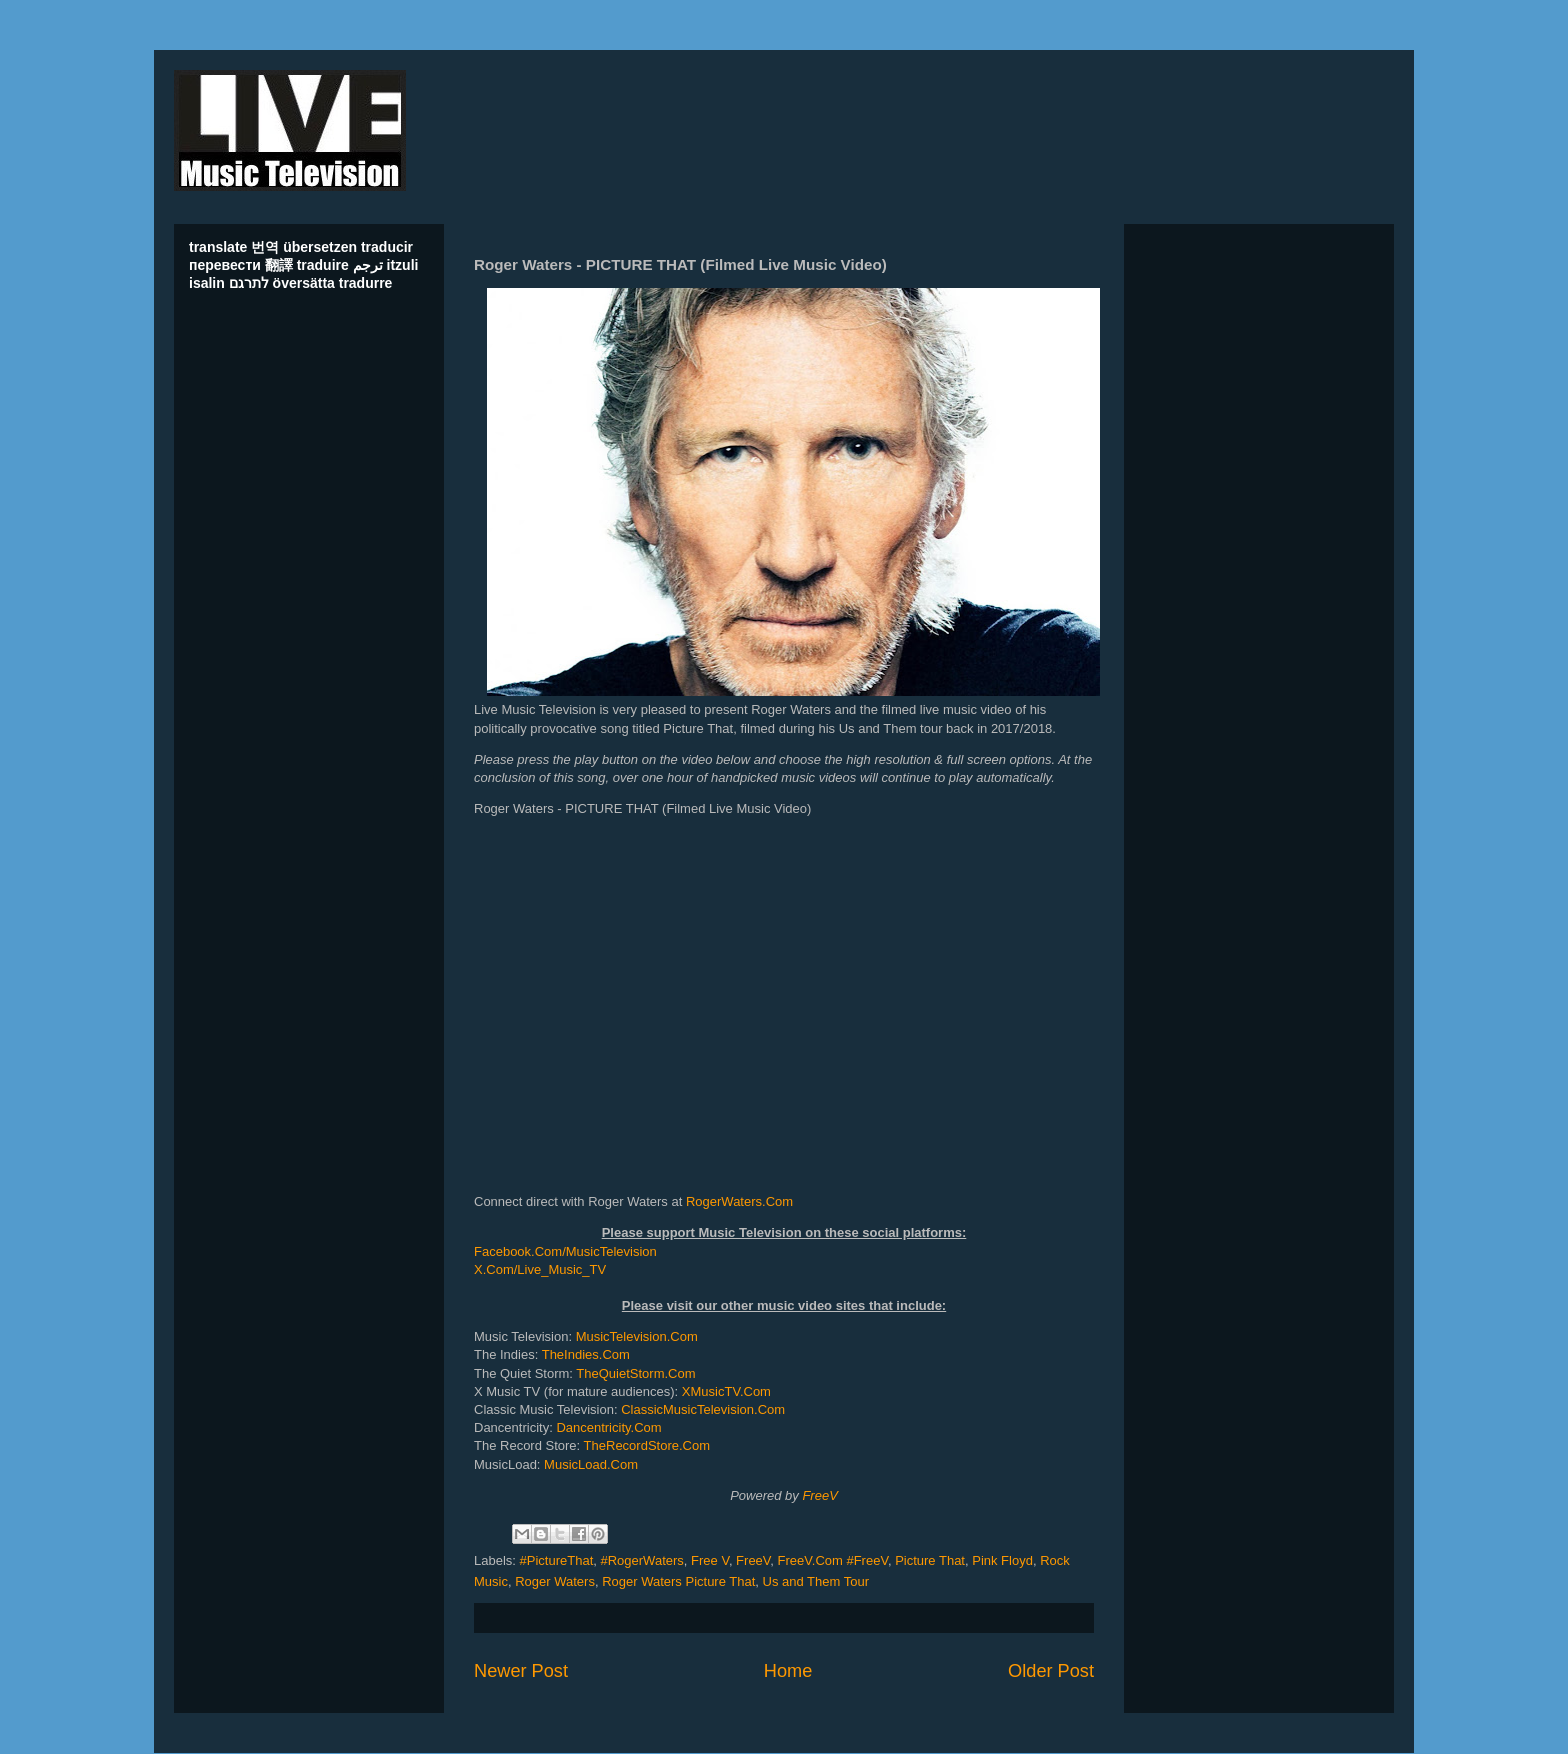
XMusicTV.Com (726, 1391)
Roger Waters (555, 1581)
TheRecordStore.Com (647, 1445)
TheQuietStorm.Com (635, 1373)
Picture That (930, 1560)
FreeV (819, 1495)
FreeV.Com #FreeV (833, 1560)
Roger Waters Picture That (678, 1581)
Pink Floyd (1002, 1560)
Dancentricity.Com (608, 1427)
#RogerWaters (641, 1560)
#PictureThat (557, 1560)
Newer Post (521, 1671)
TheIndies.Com (586, 1354)
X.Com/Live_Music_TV (540, 1269)
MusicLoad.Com (591, 1464)
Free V (710, 1560)
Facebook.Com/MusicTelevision (565, 1251)
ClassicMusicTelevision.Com (703, 1409)
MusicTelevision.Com (637, 1336)
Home (788, 1671)
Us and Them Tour (816, 1581)
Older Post (1051, 1671)
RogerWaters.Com (739, 1201)
